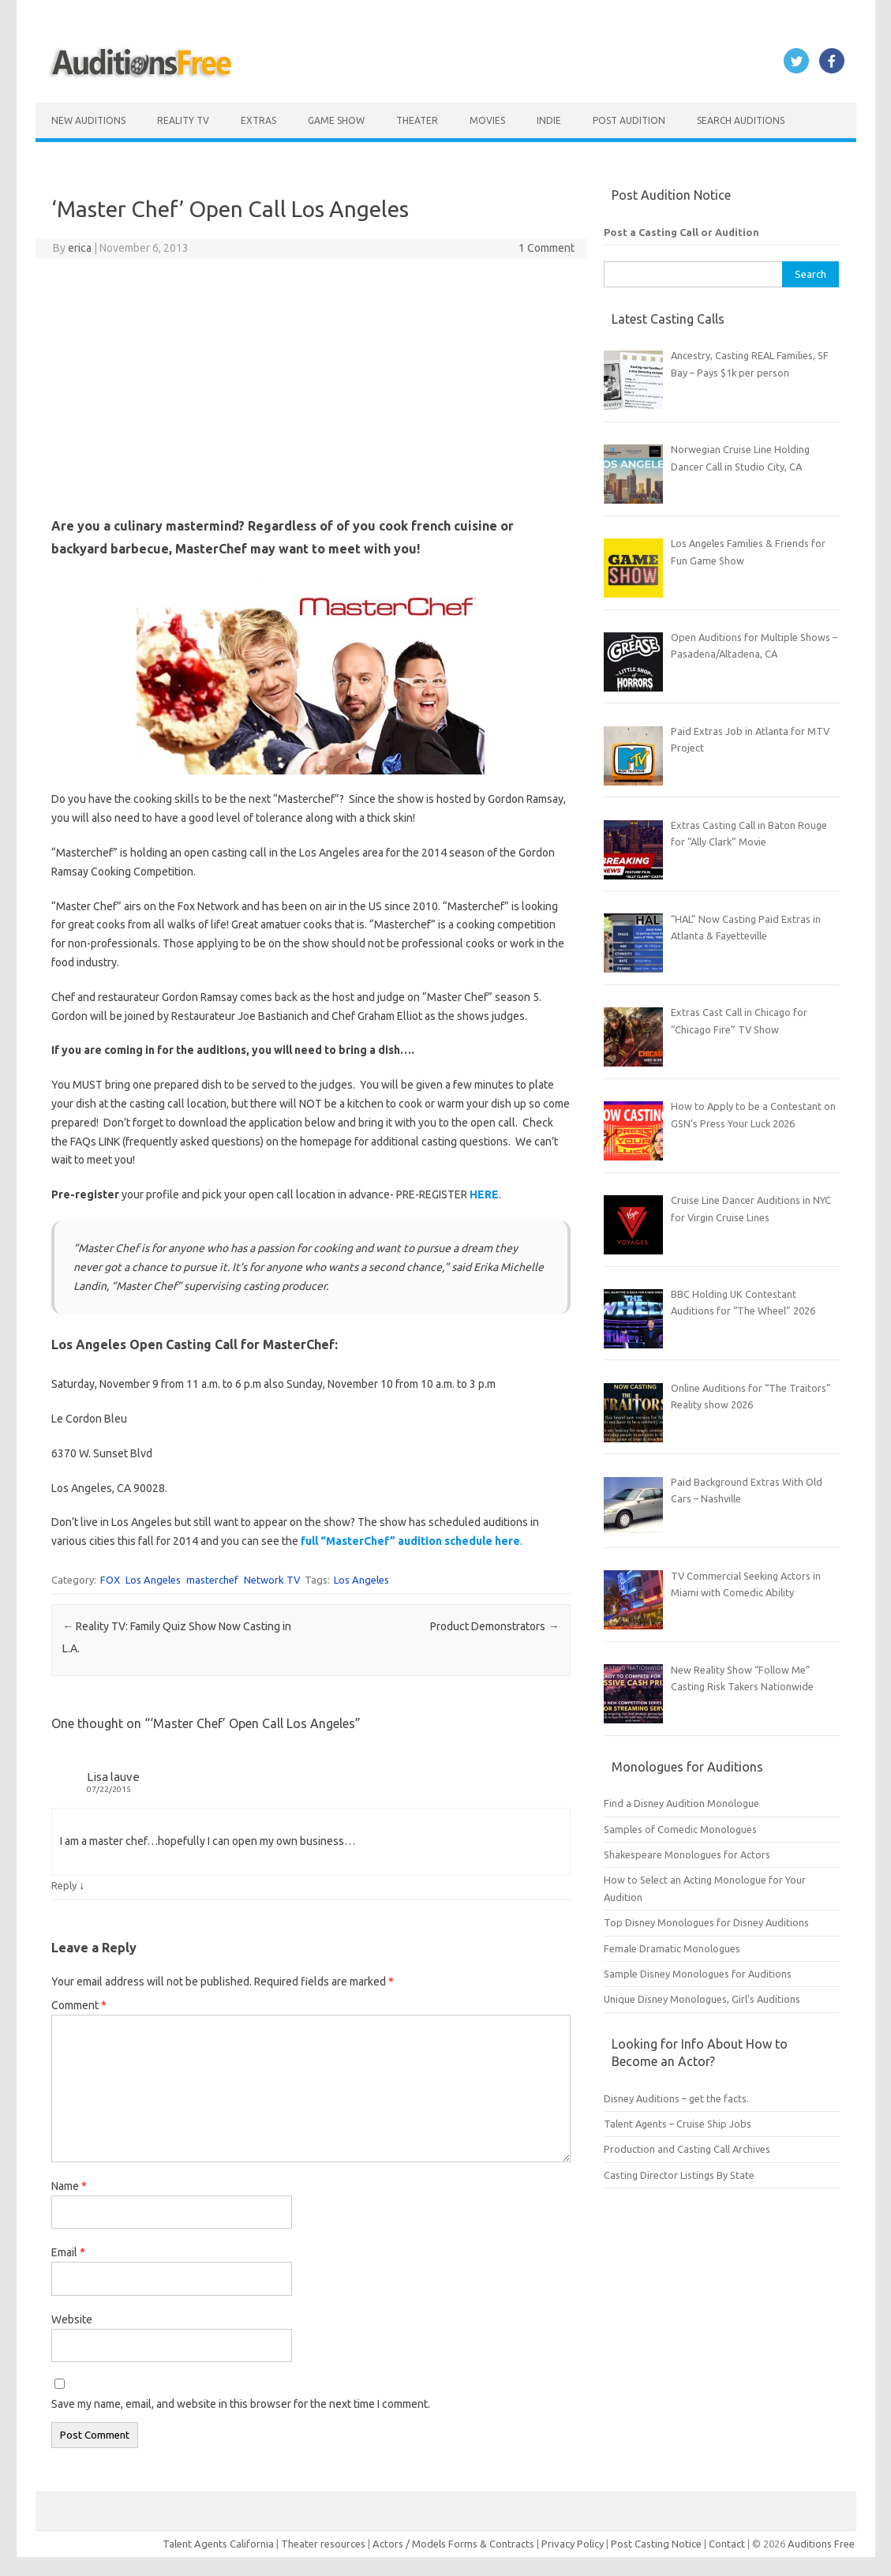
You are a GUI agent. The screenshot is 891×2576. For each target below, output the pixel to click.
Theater (417, 120)
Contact (728, 2543)
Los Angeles (153, 1579)
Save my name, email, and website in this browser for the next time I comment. (240, 2404)
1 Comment (547, 248)
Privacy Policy (573, 2543)
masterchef (212, 1579)
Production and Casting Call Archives (687, 2148)
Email (68, 2252)
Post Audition (629, 120)
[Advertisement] (310, 385)
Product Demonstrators (494, 1626)
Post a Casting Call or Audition (681, 232)
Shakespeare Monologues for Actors (687, 1854)
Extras (258, 120)
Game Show (336, 120)
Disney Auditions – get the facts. (676, 2098)
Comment (79, 2005)
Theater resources (323, 2543)
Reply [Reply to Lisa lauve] (64, 1885)
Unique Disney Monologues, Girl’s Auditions (702, 1998)
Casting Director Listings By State (679, 2174)
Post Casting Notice (656, 2543)
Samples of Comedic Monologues (680, 1829)
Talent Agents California (218, 2543)
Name (69, 2186)
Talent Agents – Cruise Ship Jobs (677, 2123)
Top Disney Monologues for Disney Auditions (706, 1922)
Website (71, 2319)
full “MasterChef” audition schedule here (409, 1541)
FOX (110, 1579)
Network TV (272, 1579)
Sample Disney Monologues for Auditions (698, 1973)
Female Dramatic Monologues (672, 1948)
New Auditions (88, 120)
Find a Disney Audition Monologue (681, 1803)
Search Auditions (740, 120)
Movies (487, 120)
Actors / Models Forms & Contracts (453, 2543)
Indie (549, 120)
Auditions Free (821, 2543)
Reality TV (183, 120)
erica (80, 248)
